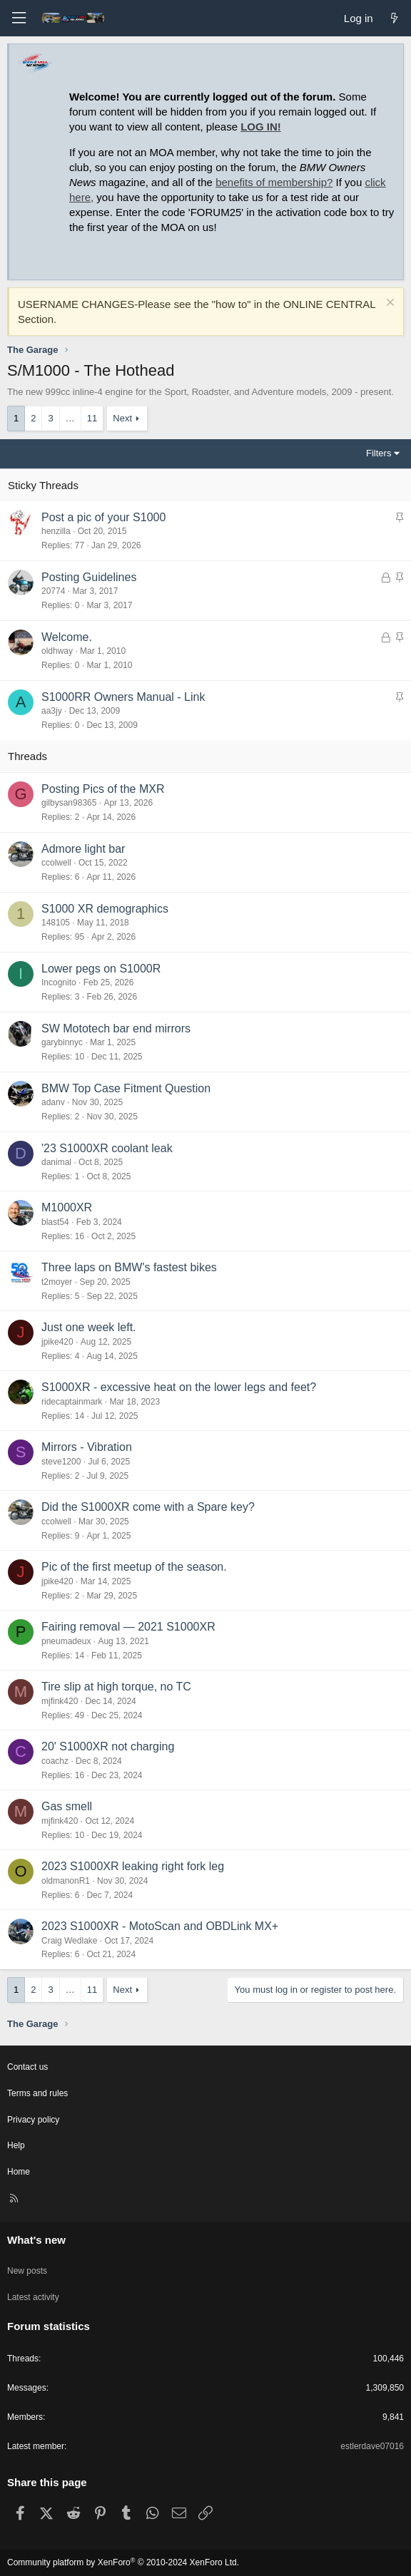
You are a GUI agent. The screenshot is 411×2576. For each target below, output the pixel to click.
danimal (56, 1162)
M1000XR (66, 1207)
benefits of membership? (274, 182)
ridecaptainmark (71, 1402)
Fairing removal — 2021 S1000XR (128, 1627)
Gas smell (66, 1806)
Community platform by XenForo (123, 2562)
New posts (27, 2271)
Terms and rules (37, 2093)
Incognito (58, 982)
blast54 (55, 1222)
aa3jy (51, 711)
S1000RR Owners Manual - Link (123, 697)
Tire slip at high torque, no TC (116, 1686)
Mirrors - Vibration (86, 1447)
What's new (36, 2240)
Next (122, 418)
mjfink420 (59, 1701)
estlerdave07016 (372, 2446)
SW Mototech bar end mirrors (116, 1028)
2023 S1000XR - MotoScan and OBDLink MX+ (159, 1926)
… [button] (70, 418)
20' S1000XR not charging (107, 1746)
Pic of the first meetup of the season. (134, 1567)
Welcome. (66, 637)
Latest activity (33, 2297)
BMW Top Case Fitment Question (125, 1088)
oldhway (57, 651)
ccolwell (56, 863)
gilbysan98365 (68, 803)
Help (16, 2145)
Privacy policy (33, 2120)
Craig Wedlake (69, 1941)
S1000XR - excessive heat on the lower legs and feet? (178, 1387)
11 (92, 418)
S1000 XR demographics (104, 909)
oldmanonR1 (65, 1881)
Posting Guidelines (88, 577)
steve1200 (61, 1462)
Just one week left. (88, 1327)
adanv (53, 1102)
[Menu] (18, 18)
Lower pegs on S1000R (101, 969)
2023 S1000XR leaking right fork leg (132, 1866)
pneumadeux (66, 1641)
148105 (55, 923)
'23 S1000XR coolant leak (107, 1148)
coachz (54, 1761)
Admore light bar (83, 849)
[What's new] (394, 18)
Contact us (27, 2067)
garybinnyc (62, 1042)
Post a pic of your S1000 (103, 517)
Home (18, 2172)
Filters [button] (378, 453)
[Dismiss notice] (388, 304)
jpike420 (57, 1342)
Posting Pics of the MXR (103, 789)
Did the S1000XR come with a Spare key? (148, 1507)
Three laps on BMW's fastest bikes (129, 1267)
